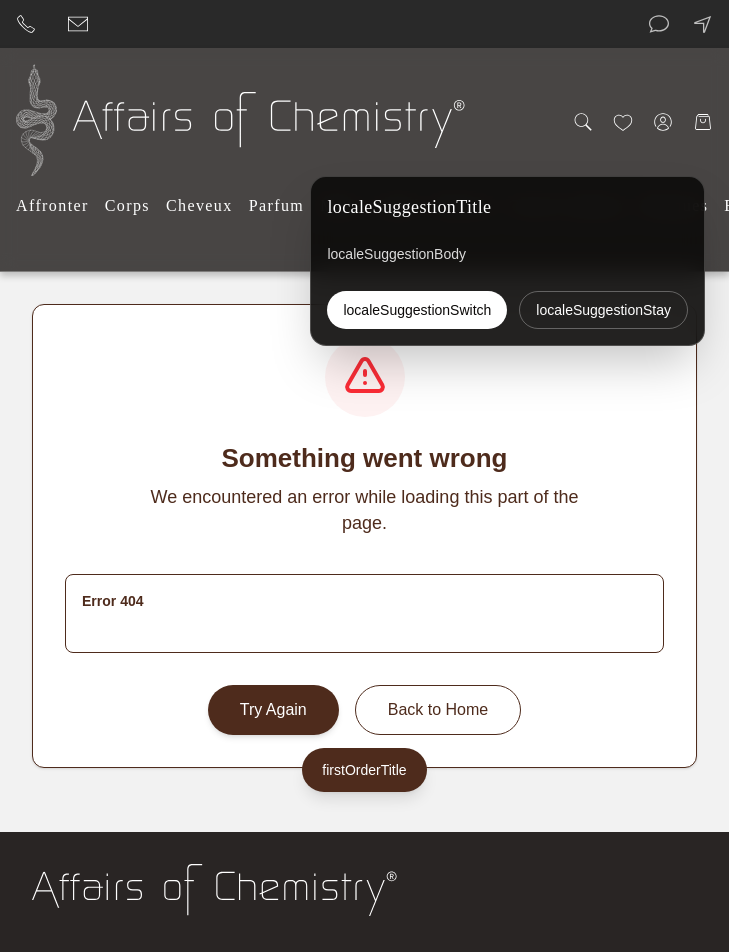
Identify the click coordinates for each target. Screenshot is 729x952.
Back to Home (438, 709)
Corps (127, 205)
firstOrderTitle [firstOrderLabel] (364, 770)
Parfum (277, 205)
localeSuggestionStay (603, 310)
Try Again (273, 709)
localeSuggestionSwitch (417, 310)
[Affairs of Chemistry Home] (36, 120)
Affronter (52, 205)
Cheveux (199, 205)
